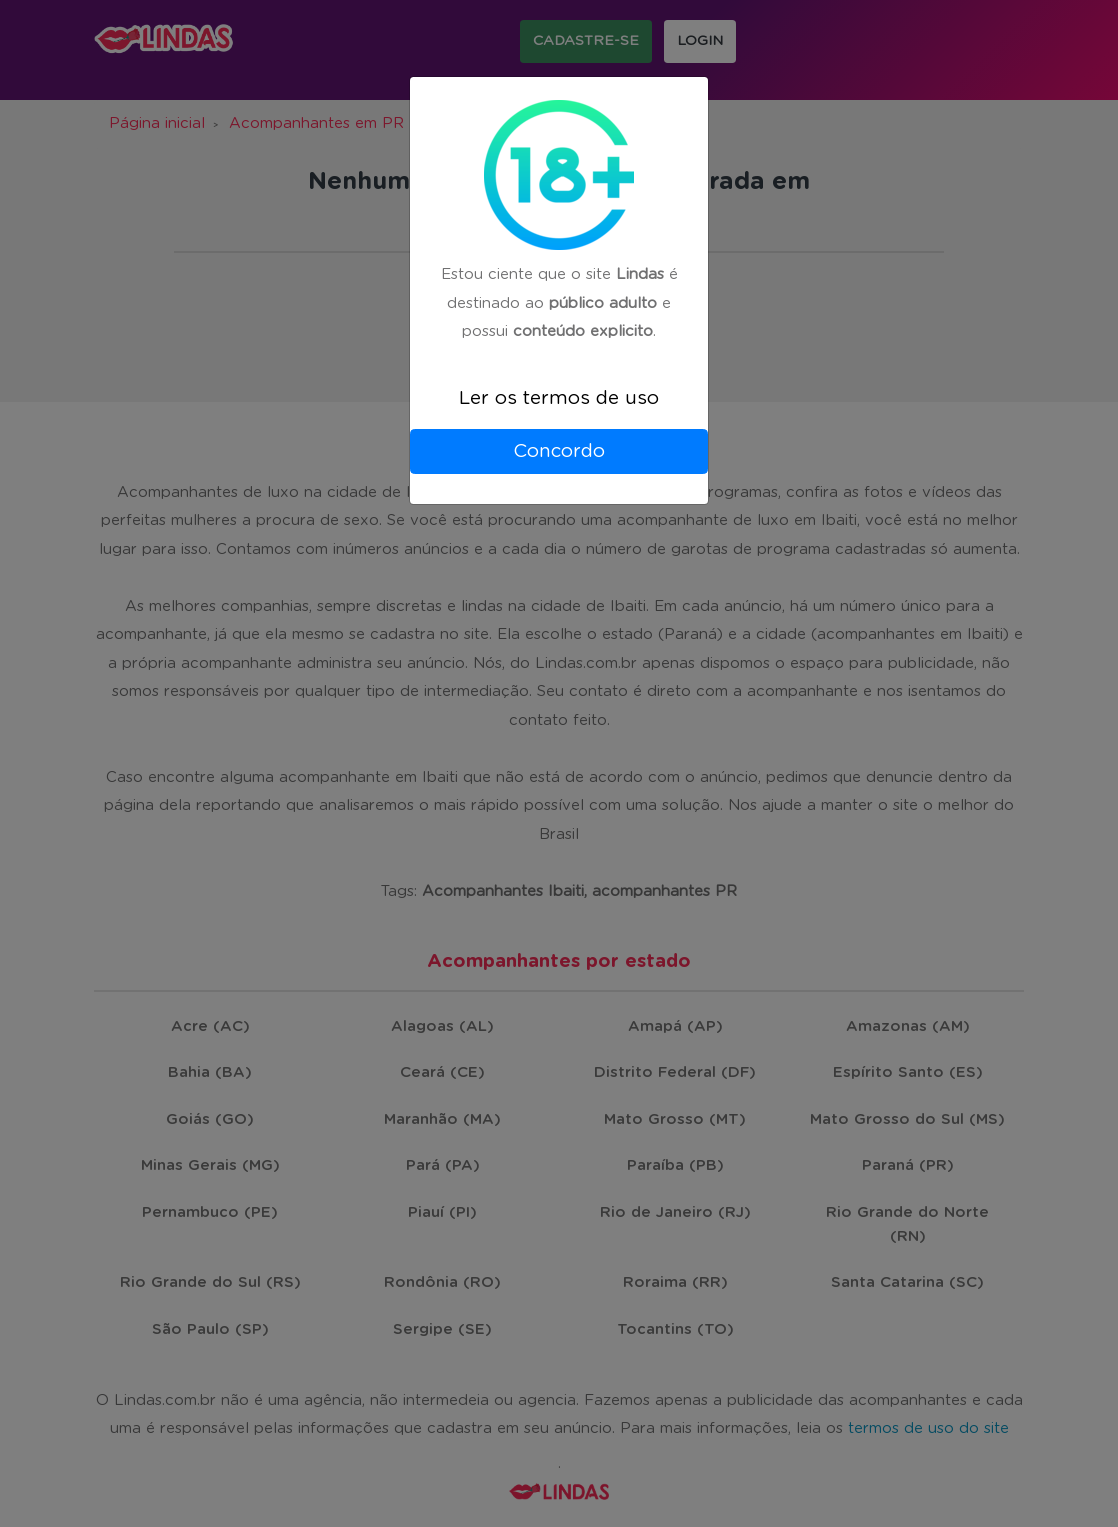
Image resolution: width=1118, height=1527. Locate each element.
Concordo (559, 451)
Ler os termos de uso (559, 398)
